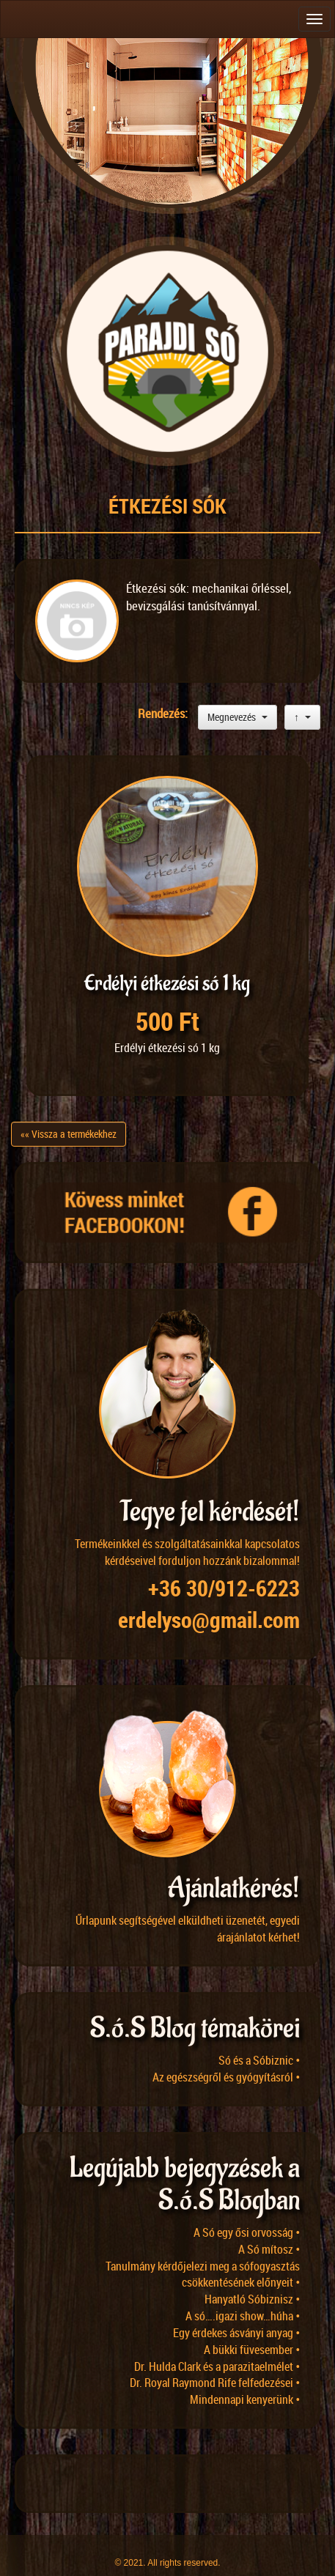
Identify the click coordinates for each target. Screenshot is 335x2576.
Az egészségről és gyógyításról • (226, 2057)
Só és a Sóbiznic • (259, 2040)
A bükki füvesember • (252, 2330)
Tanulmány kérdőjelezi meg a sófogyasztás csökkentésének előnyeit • (203, 2254)
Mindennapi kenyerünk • (245, 2380)
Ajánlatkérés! (234, 1869)
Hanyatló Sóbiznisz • (252, 2279)
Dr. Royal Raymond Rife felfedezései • (215, 2363)
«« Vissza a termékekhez (69, 1115)
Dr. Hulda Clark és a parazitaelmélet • (217, 2347)
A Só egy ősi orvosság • (247, 2213)
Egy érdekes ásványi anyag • (236, 2313)
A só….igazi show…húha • (242, 2296)
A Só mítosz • (269, 2229)
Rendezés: (164, 713)
